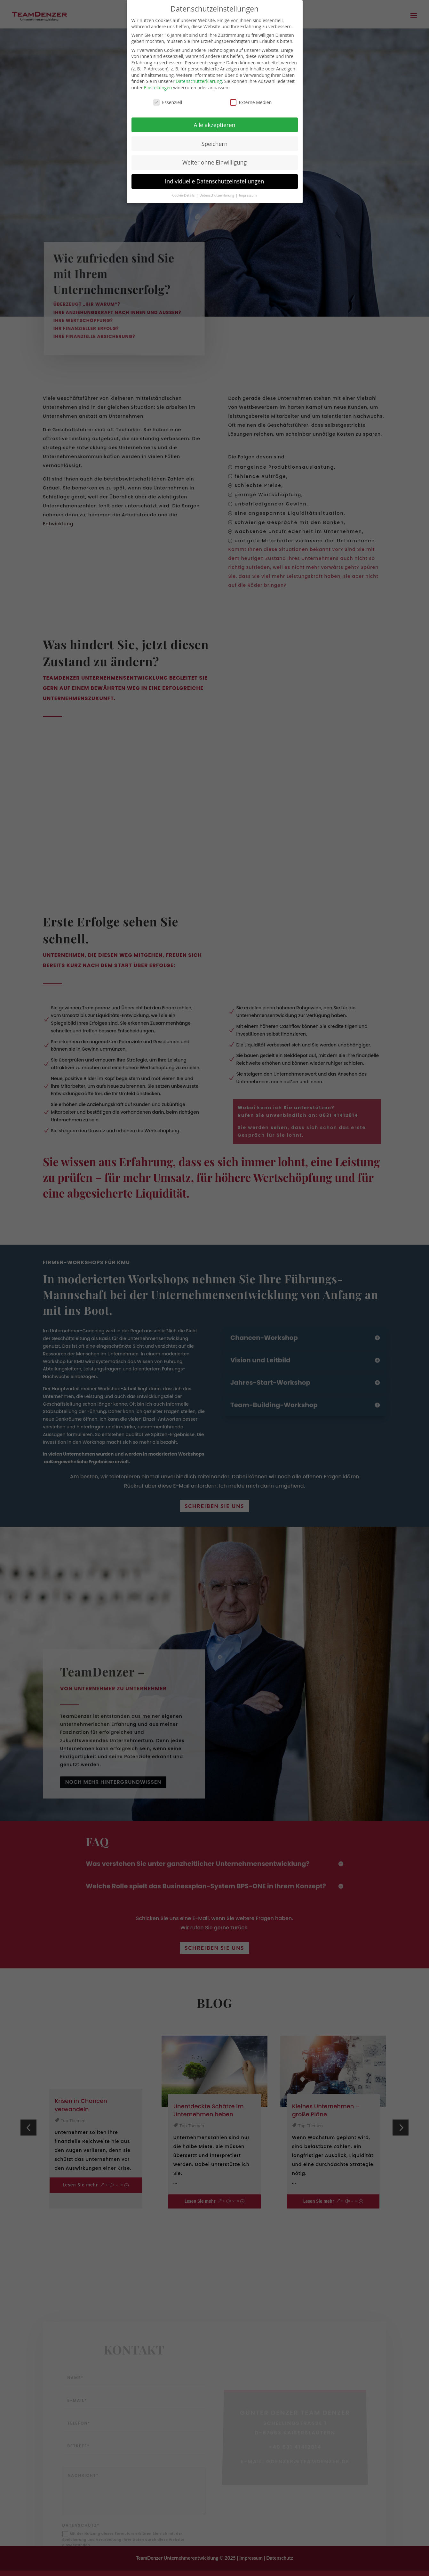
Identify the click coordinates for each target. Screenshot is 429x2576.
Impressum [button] (248, 195)
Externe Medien (251, 102)
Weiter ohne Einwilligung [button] (214, 162)
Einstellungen (158, 88)
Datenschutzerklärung (199, 81)
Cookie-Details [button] (183, 195)
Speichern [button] (214, 144)
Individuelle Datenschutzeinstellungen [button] (214, 181)
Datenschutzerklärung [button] (217, 195)
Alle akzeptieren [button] (214, 125)
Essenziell (167, 102)
